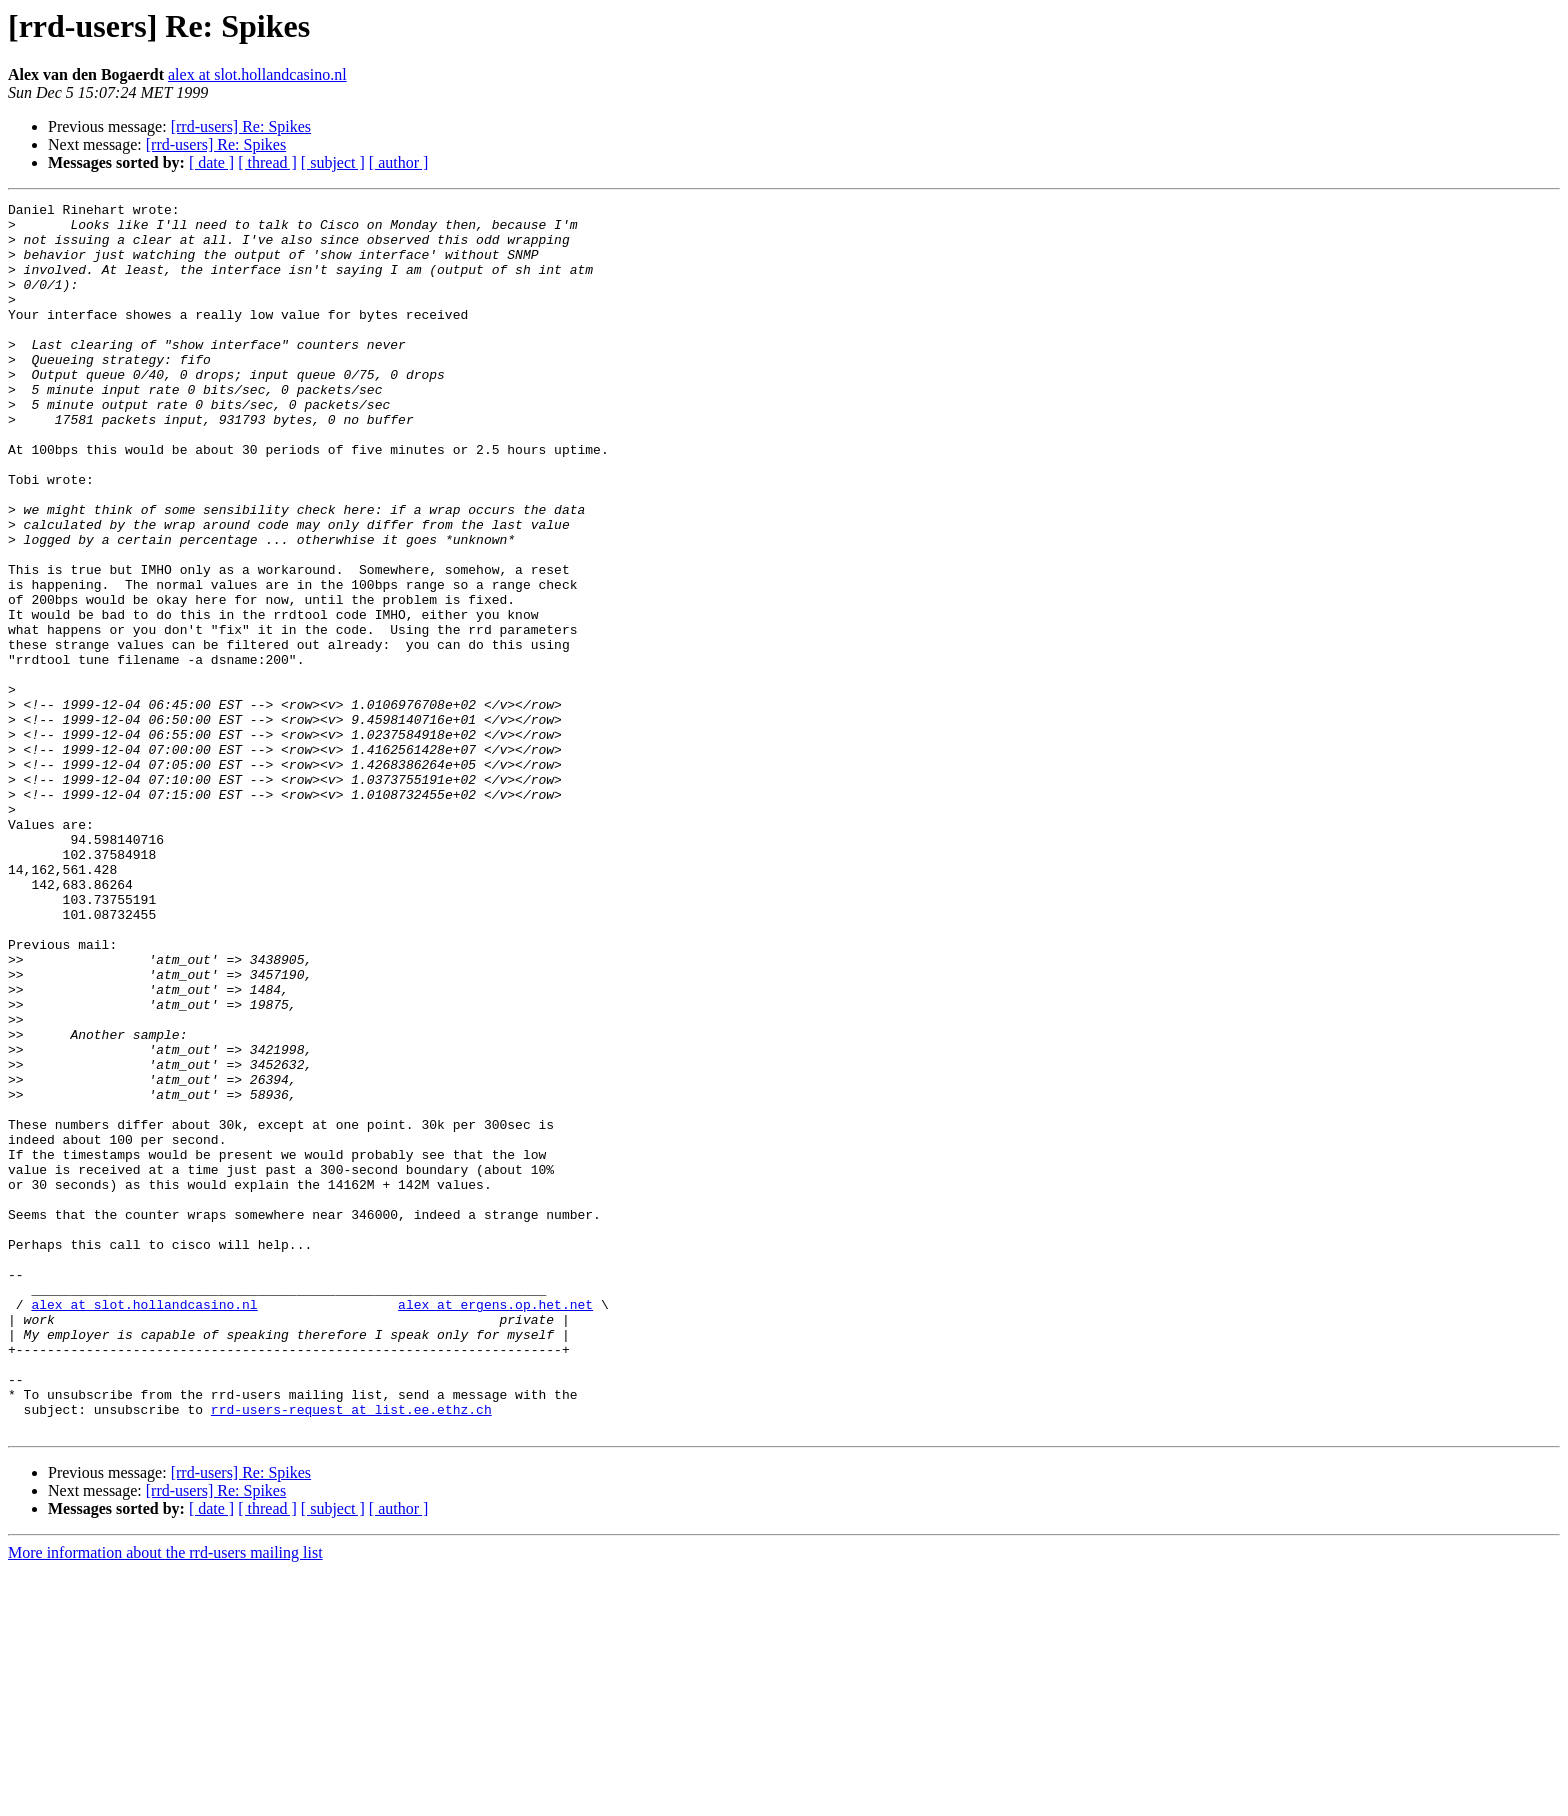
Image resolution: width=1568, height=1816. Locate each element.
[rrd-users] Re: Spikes (241, 126)
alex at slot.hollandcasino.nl (257, 74)
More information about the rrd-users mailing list (165, 1798)
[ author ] (399, 162)
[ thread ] (267, 162)
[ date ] (211, 162)
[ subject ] (333, 162)
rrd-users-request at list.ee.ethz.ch (351, 1652)
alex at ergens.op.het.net (495, 1526)
